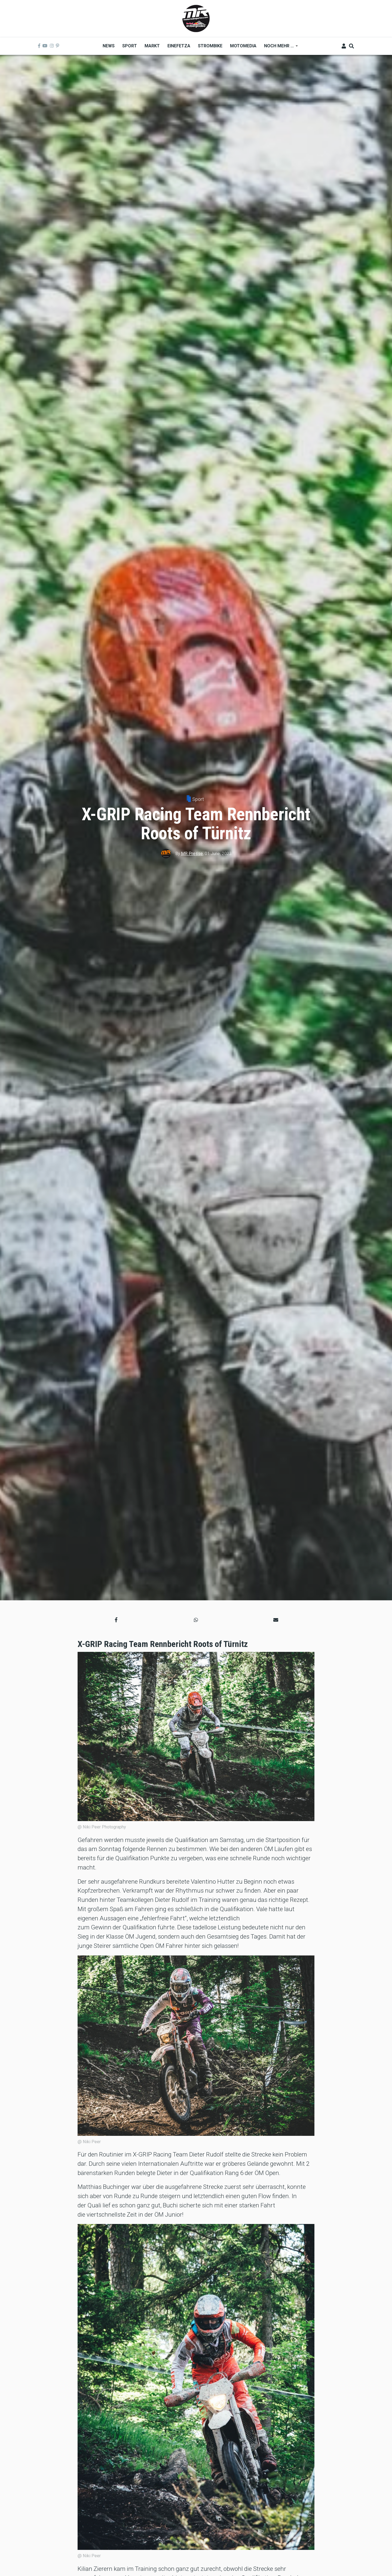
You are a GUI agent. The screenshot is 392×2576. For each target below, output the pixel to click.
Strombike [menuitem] (210, 45)
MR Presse (192, 853)
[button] (116, 1619)
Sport (198, 799)
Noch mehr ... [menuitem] (279, 47)
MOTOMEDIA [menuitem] (243, 45)
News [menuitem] (109, 45)
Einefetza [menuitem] (178, 45)
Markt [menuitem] (152, 45)
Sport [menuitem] (129, 45)
